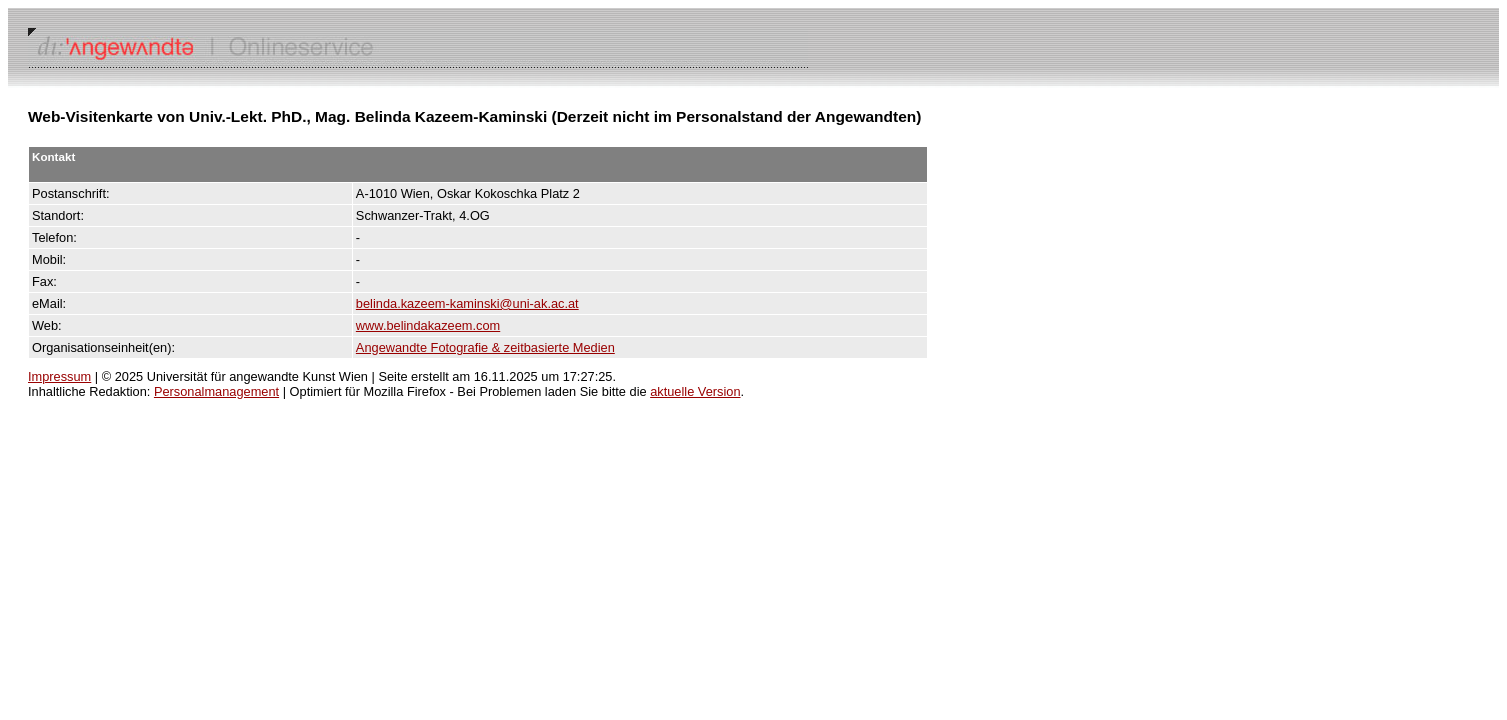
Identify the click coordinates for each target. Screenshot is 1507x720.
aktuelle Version (695, 391)
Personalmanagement (216, 391)
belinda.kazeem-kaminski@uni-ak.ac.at (467, 303)
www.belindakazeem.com (428, 325)
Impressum (59, 376)
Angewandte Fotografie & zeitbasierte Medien (485, 347)
